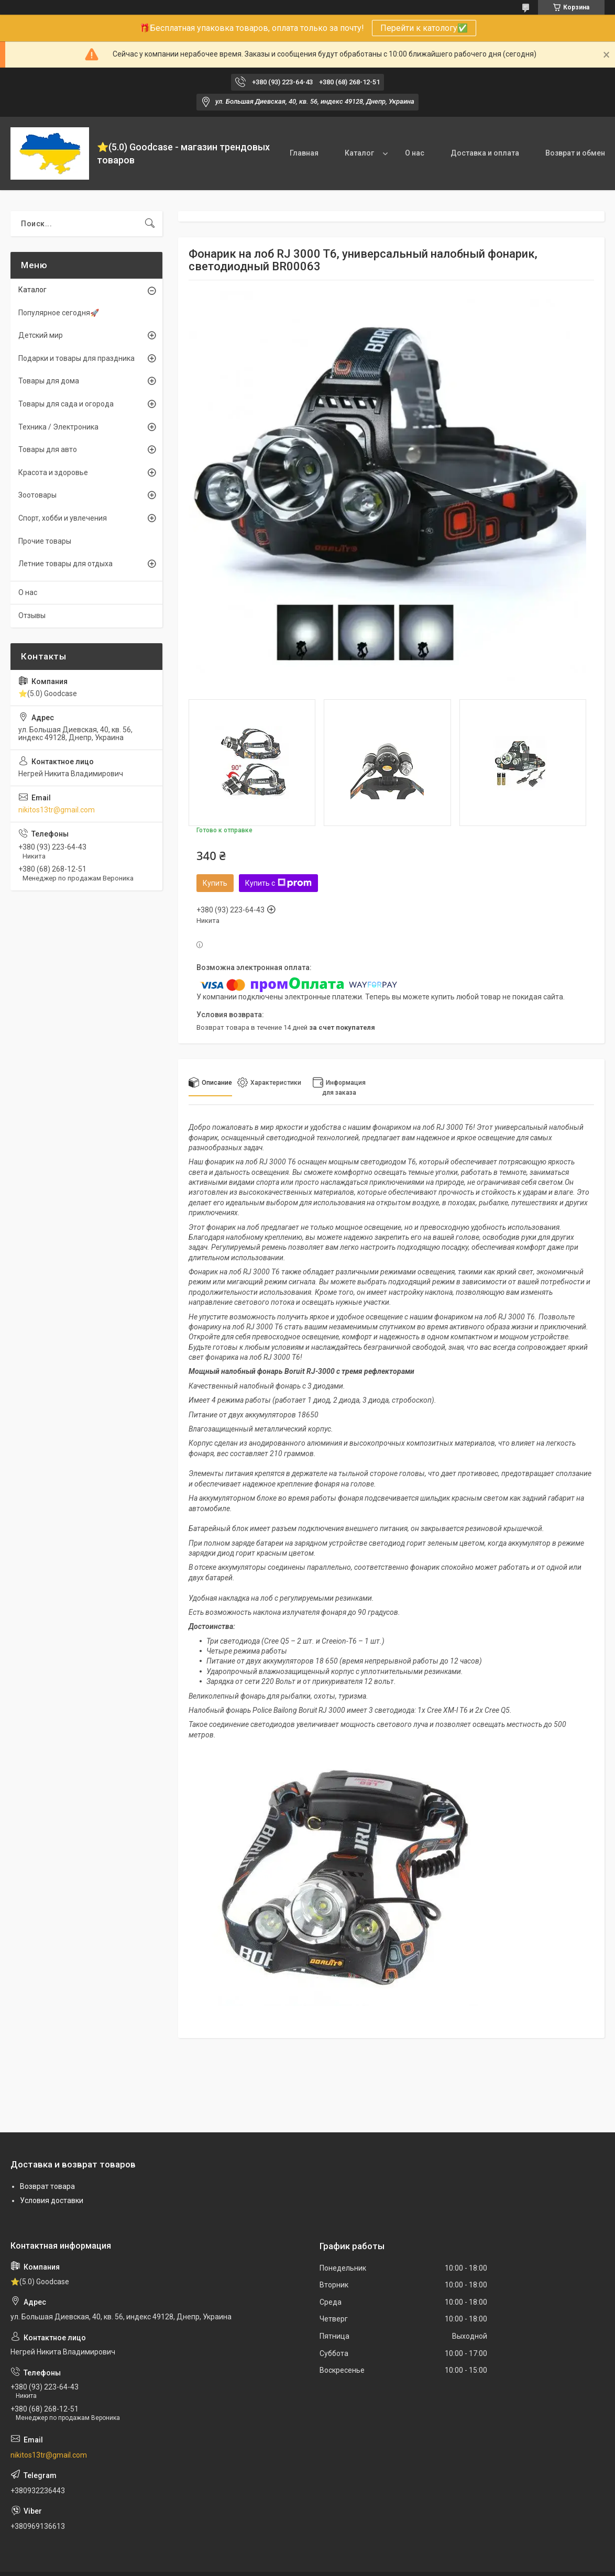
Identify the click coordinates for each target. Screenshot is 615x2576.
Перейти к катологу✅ (424, 28)
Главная (304, 153)
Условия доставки (51, 2200)
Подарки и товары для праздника (76, 358)
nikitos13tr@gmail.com (56, 810)
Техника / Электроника (58, 427)
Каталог (359, 153)
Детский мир (40, 335)
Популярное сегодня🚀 (58, 313)
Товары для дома (48, 381)
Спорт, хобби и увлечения (62, 518)
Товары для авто (47, 449)
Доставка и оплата (485, 153)
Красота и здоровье (53, 472)
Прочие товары (44, 541)
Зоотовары (37, 495)
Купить (215, 883)
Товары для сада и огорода (66, 404)
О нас (414, 153)
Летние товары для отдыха (65, 563)
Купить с (278, 883)
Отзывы (32, 615)
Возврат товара (47, 2186)
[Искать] (149, 223)
